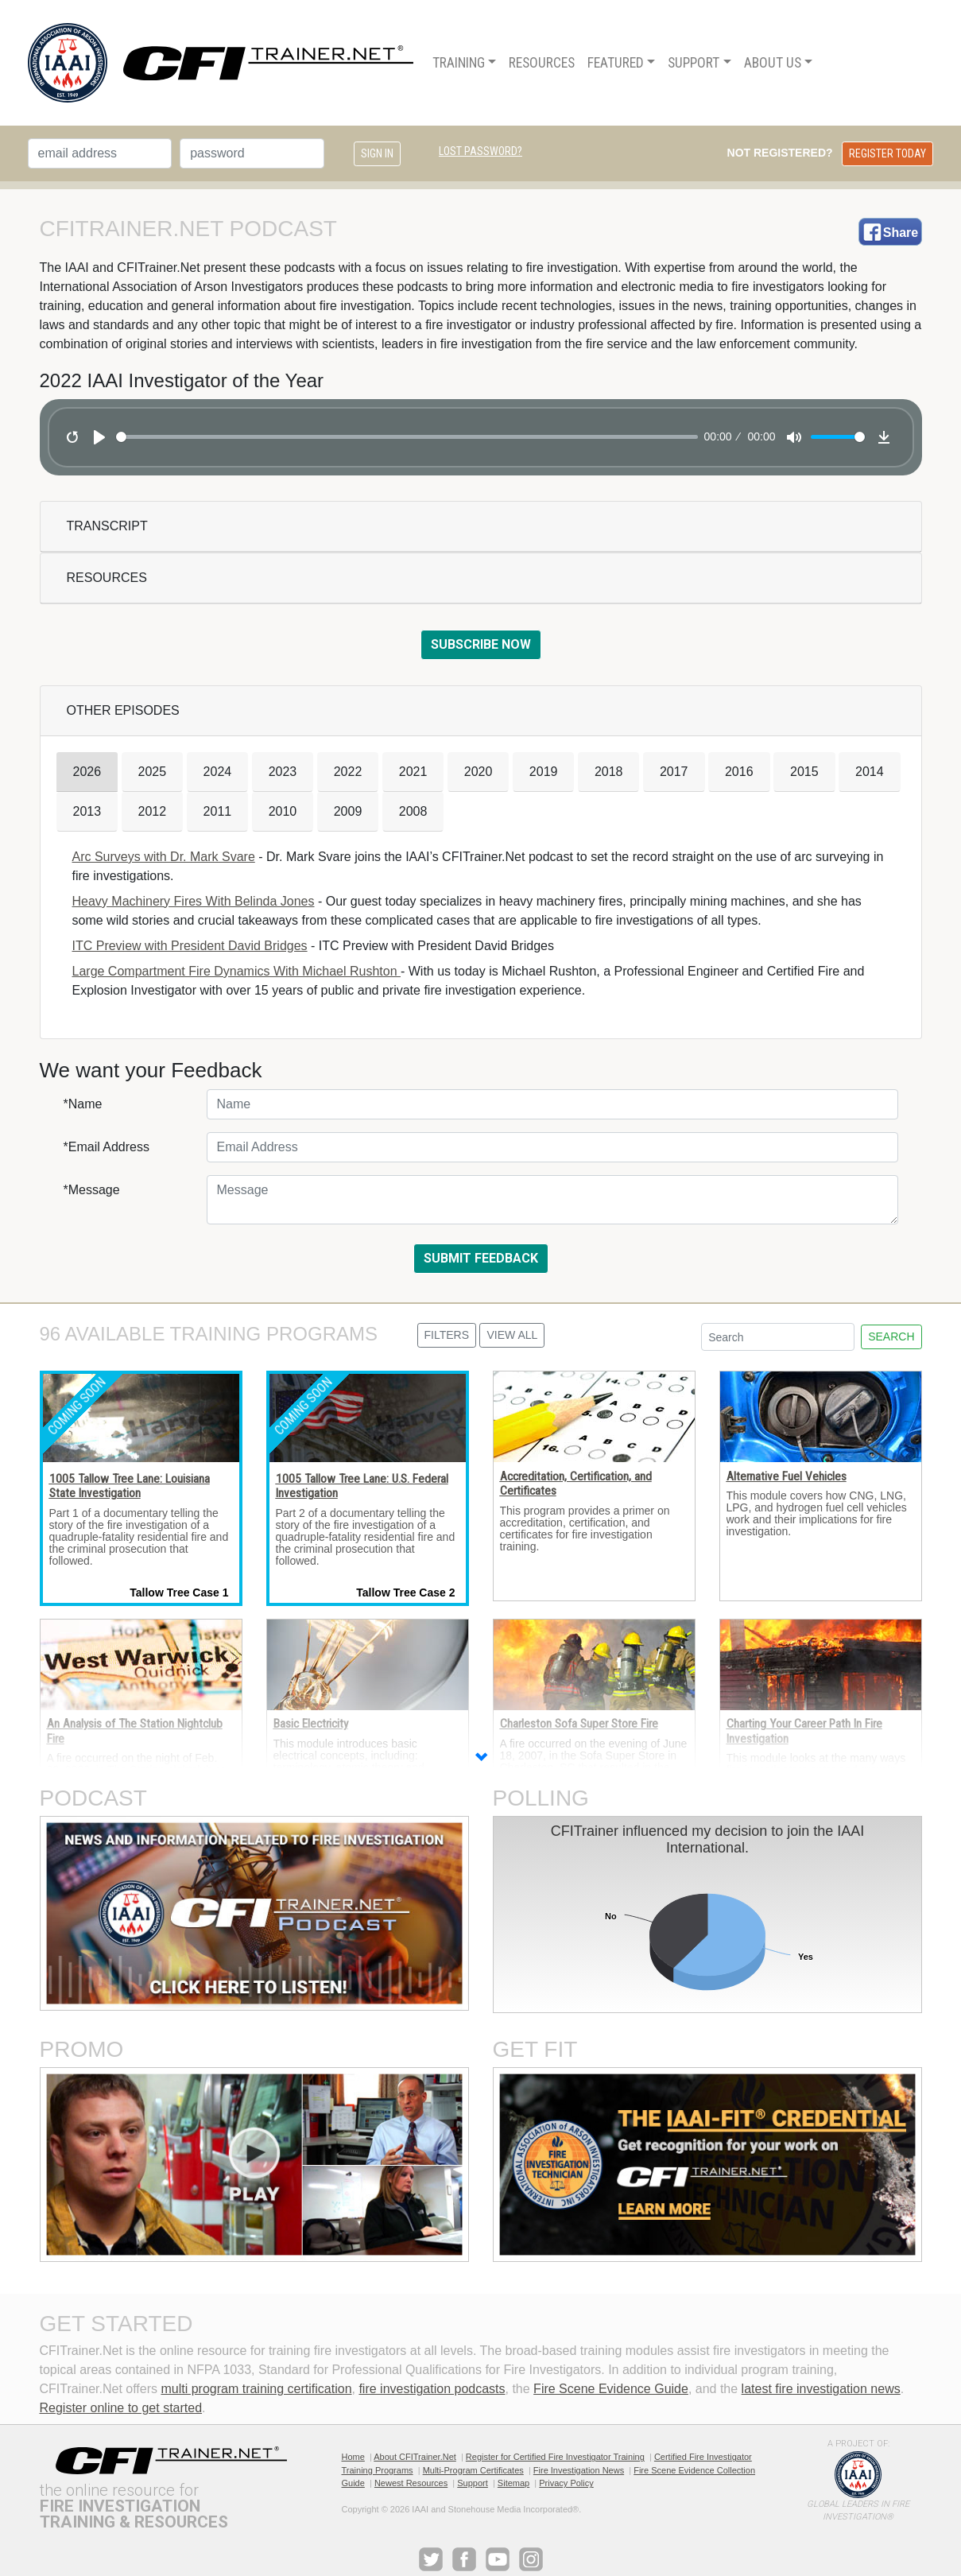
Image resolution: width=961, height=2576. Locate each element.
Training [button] (458, 63)
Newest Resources (411, 2483)
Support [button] (693, 63)
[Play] (99, 437)
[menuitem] (464, 63)
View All (511, 1335)
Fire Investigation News (578, 2470)
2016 (739, 771)
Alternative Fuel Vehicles (787, 1476)
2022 (348, 771)
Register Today (887, 153)
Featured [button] (615, 63)
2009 (348, 811)
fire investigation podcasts (431, 2389)
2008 (413, 811)
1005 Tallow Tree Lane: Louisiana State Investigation (129, 1486)
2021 (413, 771)
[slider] (407, 436)
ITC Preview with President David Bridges (190, 945)
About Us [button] (772, 63)
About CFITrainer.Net (415, 2457)
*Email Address (107, 1147)
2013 (87, 811)
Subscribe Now (481, 644)
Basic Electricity (310, 1724)
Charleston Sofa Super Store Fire (579, 1724)
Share (900, 232)
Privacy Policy (566, 2483)
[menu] (623, 63)
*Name (83, 1104)
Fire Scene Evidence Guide (610, 2389)
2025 (152, 771)
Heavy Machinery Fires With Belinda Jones (193, 901)
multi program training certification (256, 2389)
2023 (283, 771)
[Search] (777, 1337)
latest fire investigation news (821, 2389)
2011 (217, 811)
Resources (107, 577)
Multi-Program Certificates (473, 2470)
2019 (543, 771)
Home (353, 2457)
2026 (87, 771)
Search (891, 1336)
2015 (804, 771)
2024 (217, 771)
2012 (152, 811)
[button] (481, 1758)
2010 (283, 811)
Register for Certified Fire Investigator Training (555, 2457)
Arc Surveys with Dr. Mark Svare (163, 856)
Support (472, 2483)
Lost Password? (480, 151)
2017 (674, 771)
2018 (609, 771)
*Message (92, 1190)
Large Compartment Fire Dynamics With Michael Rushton (236, 971)
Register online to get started (121, 2408)
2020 (478, 771)
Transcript (107, 526)
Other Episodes (123, 710)
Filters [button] (447, 1335)
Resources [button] (542, 63)
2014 (869, 771)
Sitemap (513, 2483)
